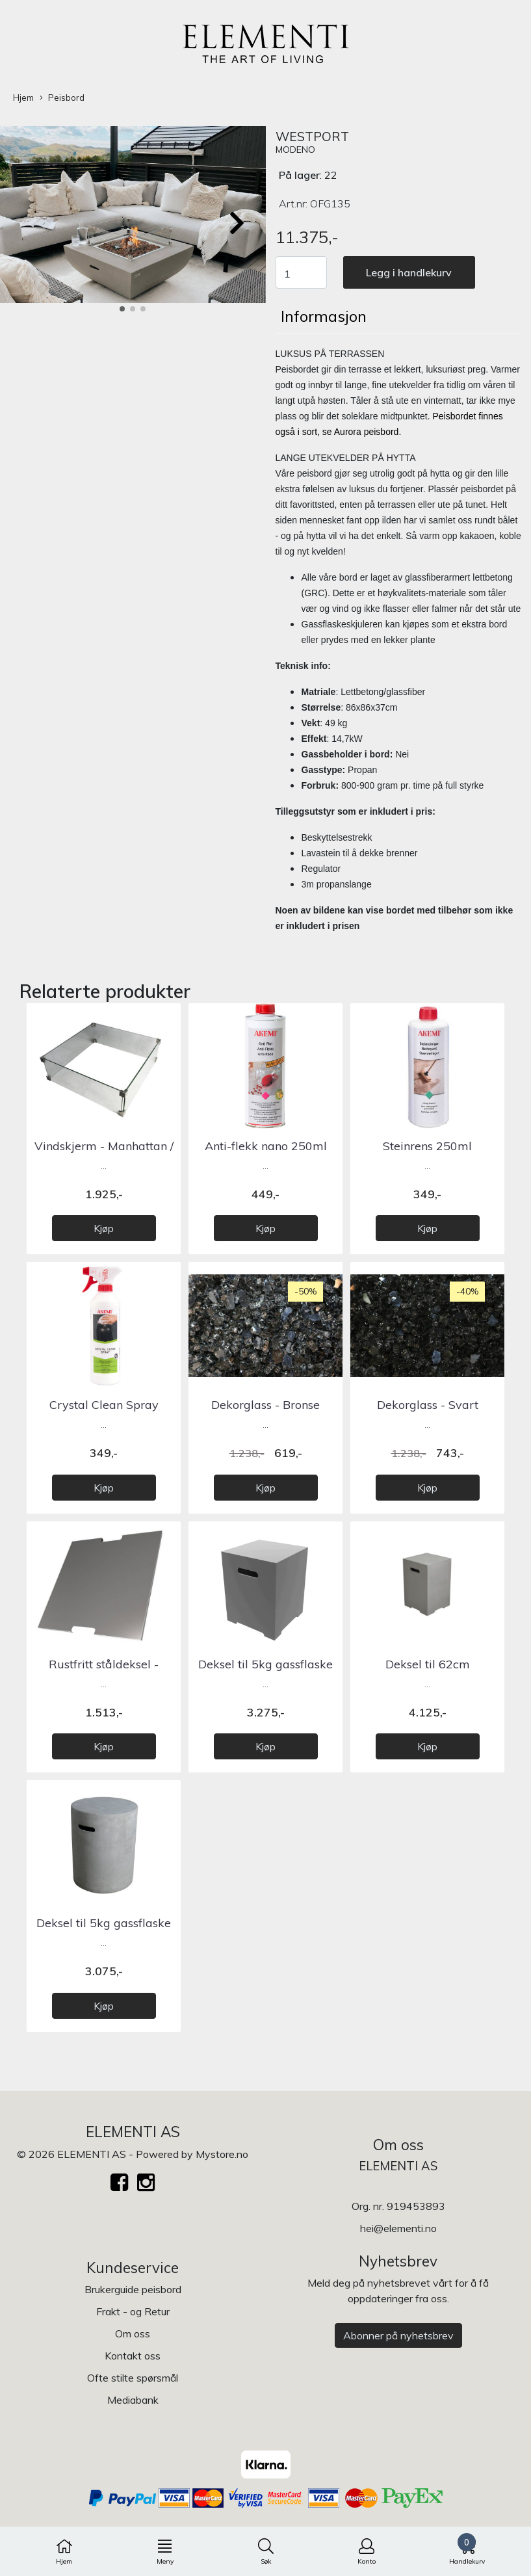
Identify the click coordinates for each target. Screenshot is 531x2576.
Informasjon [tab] (324, 316)
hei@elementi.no (398, 2228)
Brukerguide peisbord (132, 2289)
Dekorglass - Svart (427, 1404)
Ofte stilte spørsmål (132, 2377)
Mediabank (133, 2399)
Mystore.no (222, 2154)
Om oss (132, 2333)
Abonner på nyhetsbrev (398, 2335)
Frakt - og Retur (133, 2311)
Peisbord (62, 98)
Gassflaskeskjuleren (342, 624)
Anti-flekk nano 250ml (266, 1145)
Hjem (23, 97)
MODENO (295, 149)
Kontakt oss (133, 2355)
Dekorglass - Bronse (265, 1404)
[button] (122, 308)
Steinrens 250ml (427, 1145)
